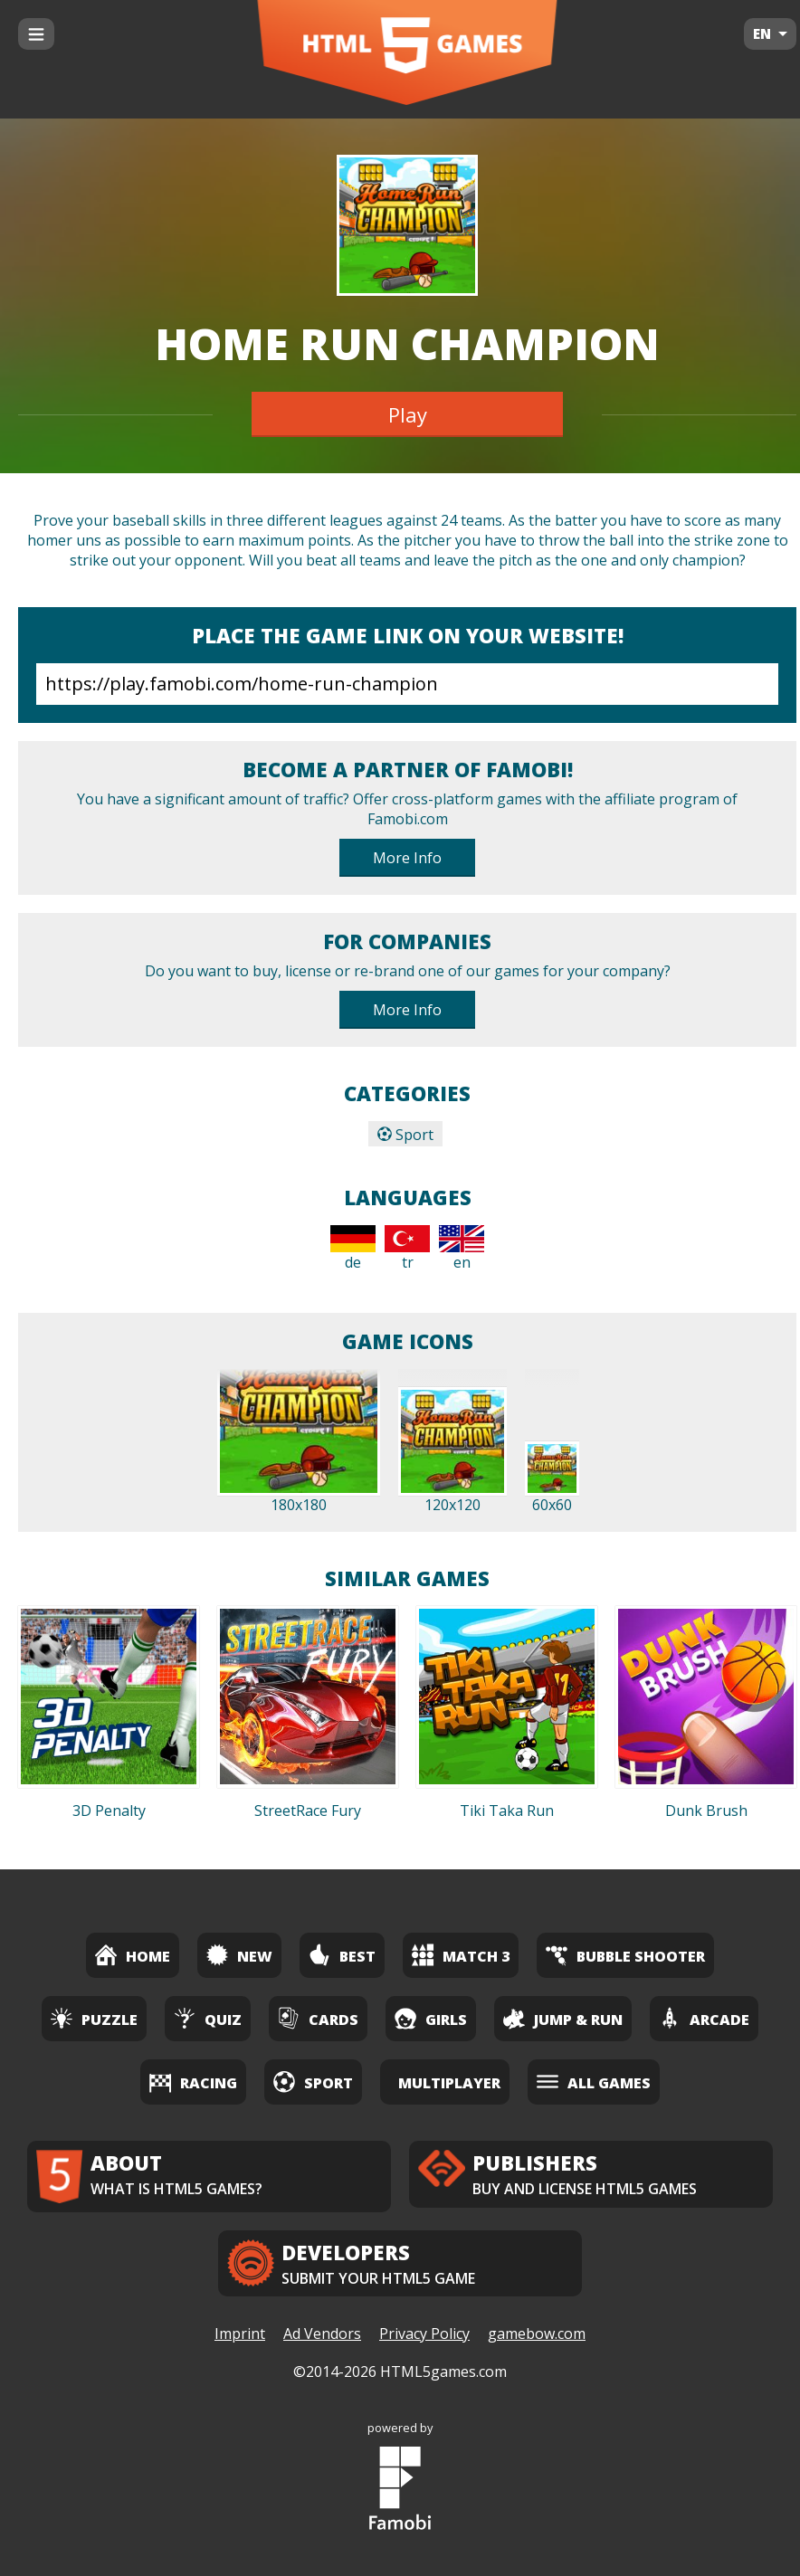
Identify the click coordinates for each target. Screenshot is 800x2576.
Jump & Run (563, 2018)
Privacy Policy (424, 2333)
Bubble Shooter (625, 1955)
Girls (431, 2018)
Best (342, 1955)
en (461, 1248)
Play (407, 414)
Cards (318, 2018)
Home (132, 1955)
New (239, 1955)
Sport (405, 1135)
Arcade (704, 2018)
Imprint (239, 2333)
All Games (594, 2081)
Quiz (208, 2018)
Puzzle (94, 2018)
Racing (193, 2081)
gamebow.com (537, 2333)
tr (407, 1248)
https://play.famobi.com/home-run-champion (407, 684)
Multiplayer (449, 2083)
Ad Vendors (322, 2333)
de (353, 1248)
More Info (407, 858)
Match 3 (461, 1955)
